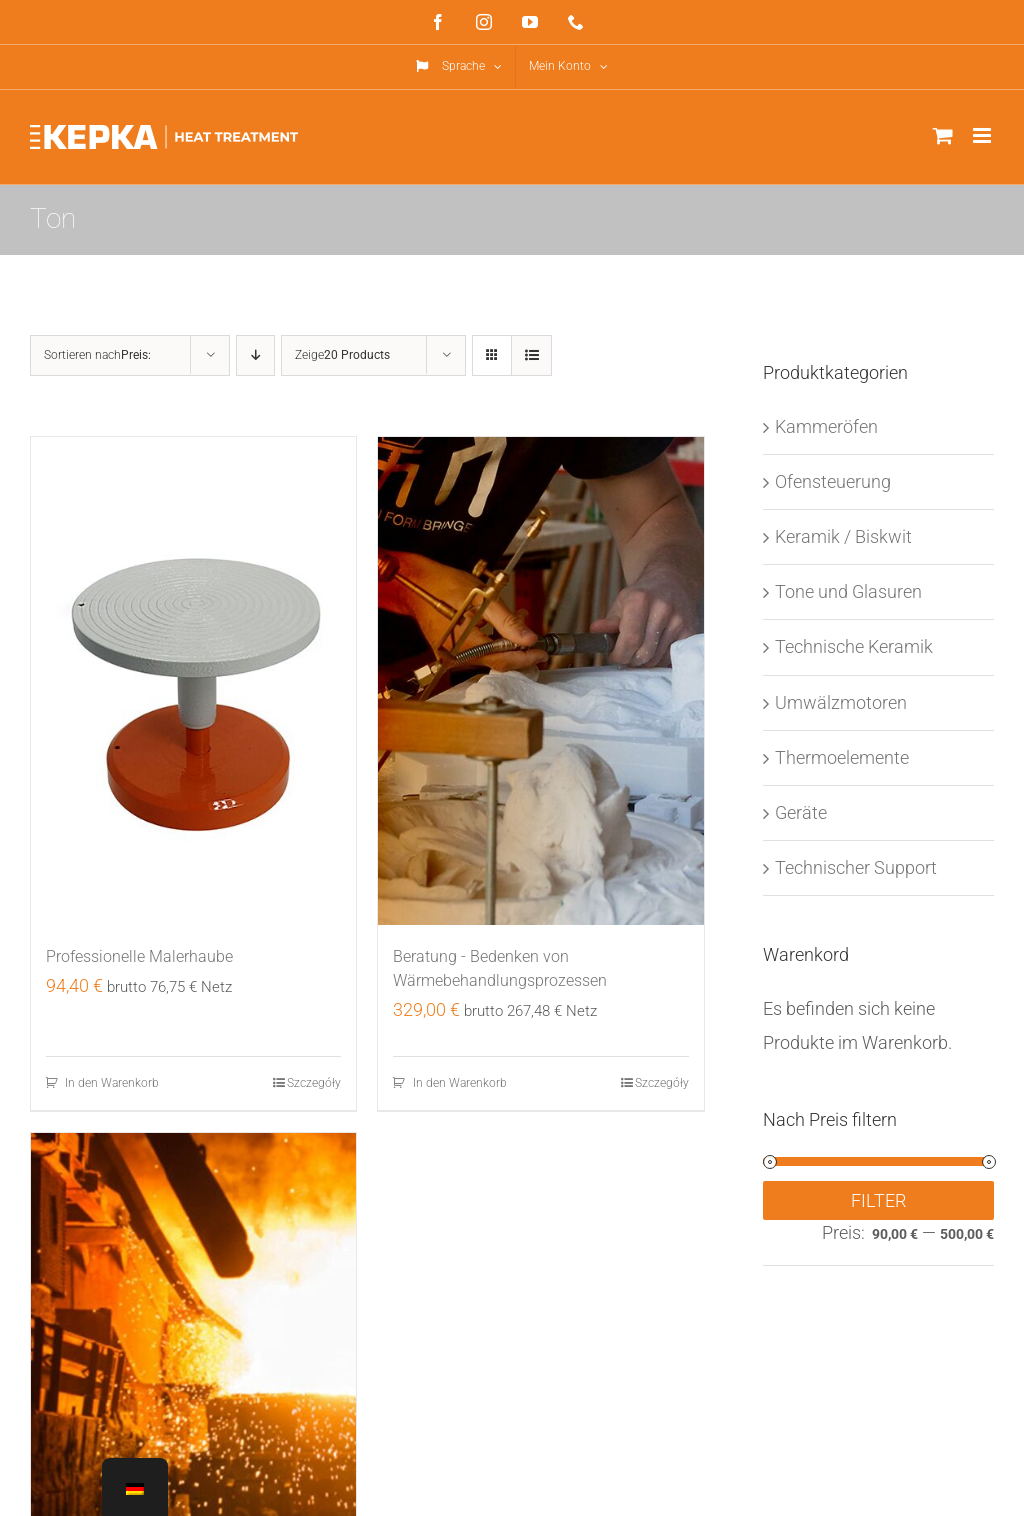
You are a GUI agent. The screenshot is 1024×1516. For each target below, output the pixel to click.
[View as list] (531, 355)
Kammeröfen (826, 426)
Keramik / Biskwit (843, 536)
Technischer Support (856, 867)
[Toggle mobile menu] (983, 135)
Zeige (342, 355)
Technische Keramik (854, 646)
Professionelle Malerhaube (139, 956)
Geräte (801, 812)
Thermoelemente (842, 757)
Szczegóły (314, 1083)
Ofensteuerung (833, 481)
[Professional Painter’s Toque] (193, 681)
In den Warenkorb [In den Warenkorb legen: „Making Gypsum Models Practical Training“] (460, 1083)
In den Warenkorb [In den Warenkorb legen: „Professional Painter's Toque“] (112, 1083)
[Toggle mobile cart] (943, 135)
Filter (878, 1200)
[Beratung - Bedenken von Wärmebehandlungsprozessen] (540, 681)
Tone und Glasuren (848, 591)
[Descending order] (255, 355)
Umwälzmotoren (841, 702)
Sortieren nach (97, 355)
